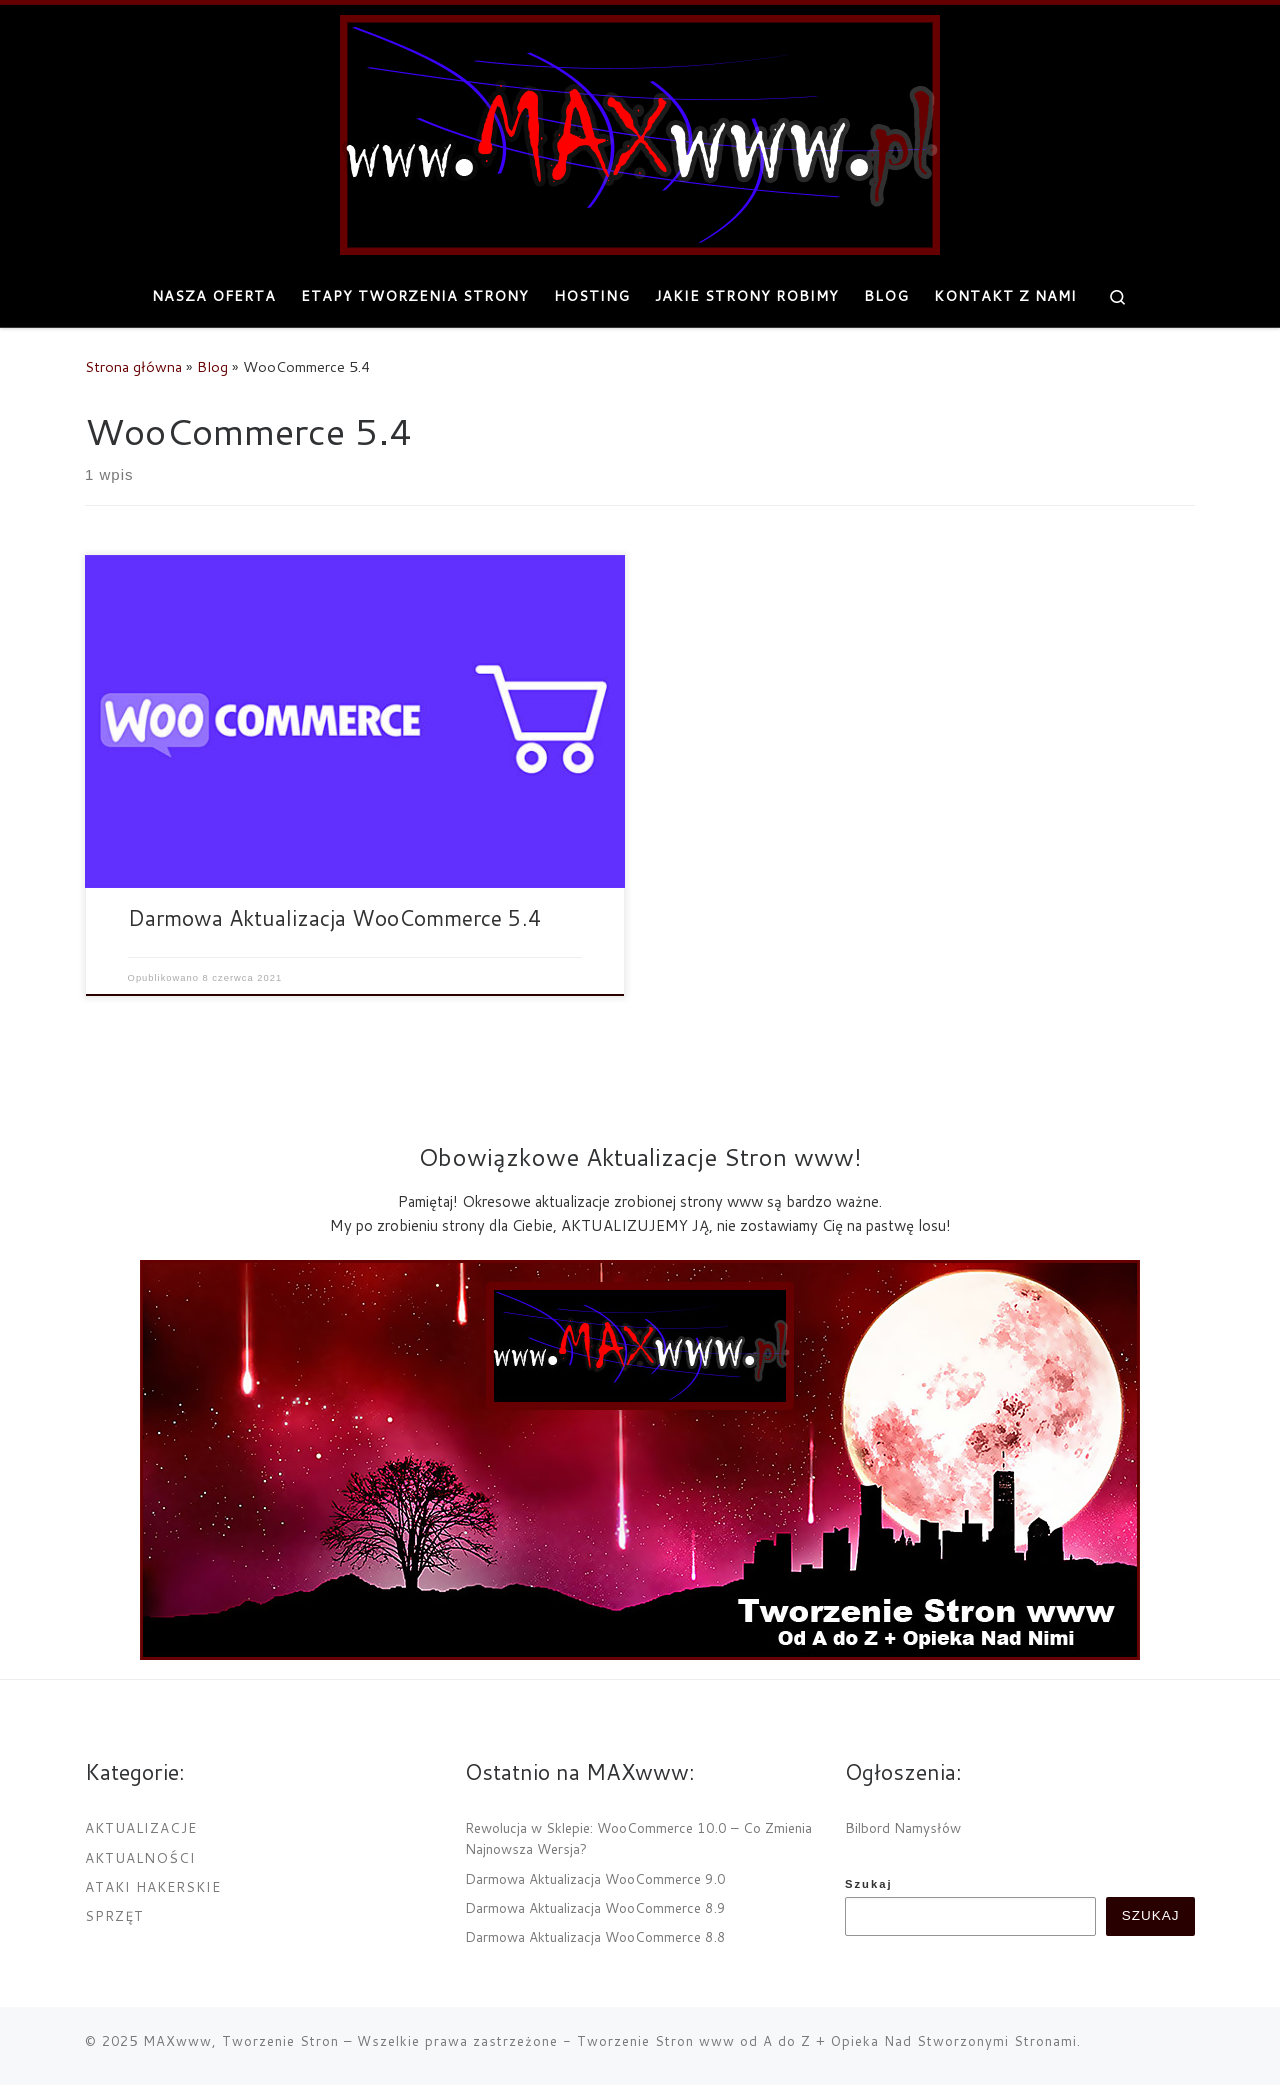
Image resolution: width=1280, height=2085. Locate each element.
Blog (212, 366)
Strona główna (133, 366)
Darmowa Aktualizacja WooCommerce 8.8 (595, 1936)
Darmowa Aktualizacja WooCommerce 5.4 (335, 918)
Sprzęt (114, 1915)
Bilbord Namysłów (903, 1827)
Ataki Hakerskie (153, 1886)
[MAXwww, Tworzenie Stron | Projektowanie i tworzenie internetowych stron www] (640, 131)
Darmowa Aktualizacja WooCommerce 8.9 (595, 1907)
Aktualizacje (141, 1827)
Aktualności (140, 1857)
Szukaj (869, 1884)
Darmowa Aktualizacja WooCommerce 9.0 (595, 1878)
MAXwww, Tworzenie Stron (241, 2040)
